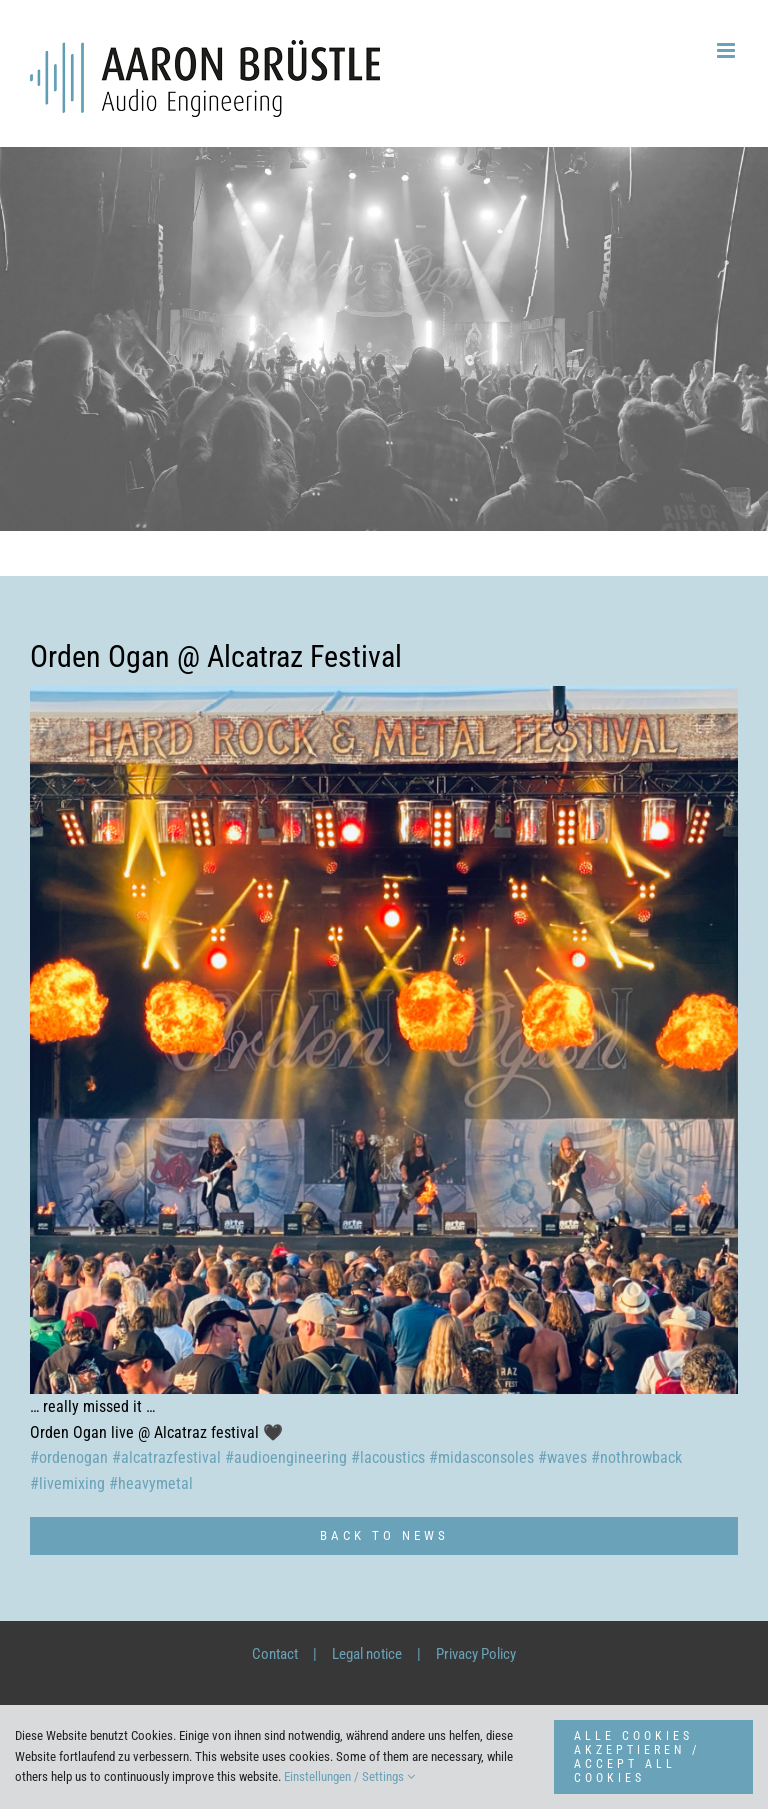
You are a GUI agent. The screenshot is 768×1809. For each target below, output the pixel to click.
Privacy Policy (476, 1654)
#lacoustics (388, 1457)
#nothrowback (636, 1457)
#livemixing (67, 1483)
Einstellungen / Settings (349, 1776)
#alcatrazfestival (166, 1457)
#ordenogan (69, 1457)
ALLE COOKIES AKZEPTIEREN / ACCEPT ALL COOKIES (637, 1757)
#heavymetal (151, 1483)
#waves (562, 1457)
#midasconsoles (481, 1457)
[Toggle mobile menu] (727, 50)
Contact (275, 1654)
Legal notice (367, 1654)
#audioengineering (286, 1457)
